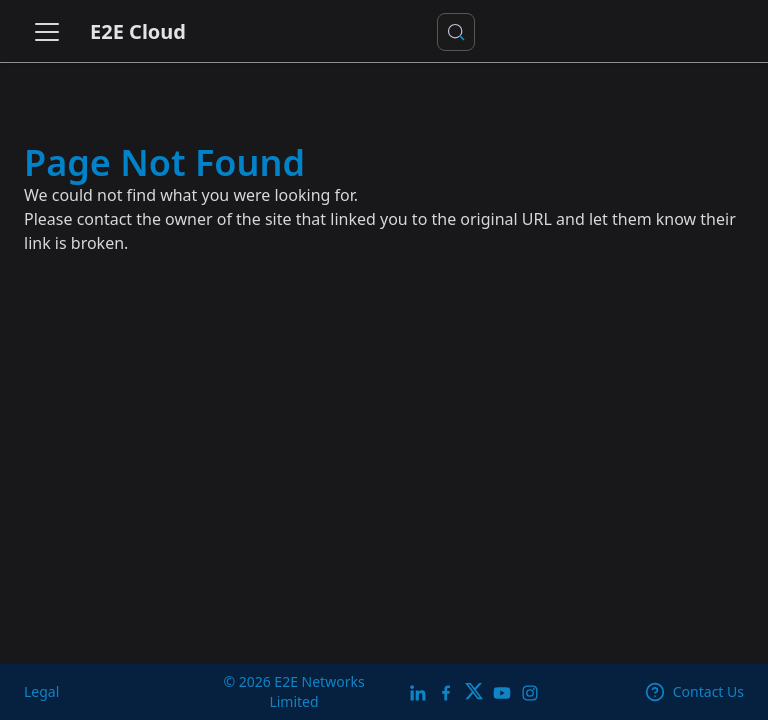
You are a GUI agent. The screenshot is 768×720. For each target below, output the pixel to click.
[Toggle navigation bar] (47, 32)
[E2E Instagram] (530, 691)
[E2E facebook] (446, 691)
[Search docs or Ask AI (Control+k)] (456, 32)
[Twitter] (474, 691)
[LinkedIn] (418, 691)
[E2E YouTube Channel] (502, 691)
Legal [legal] (41, 691)
